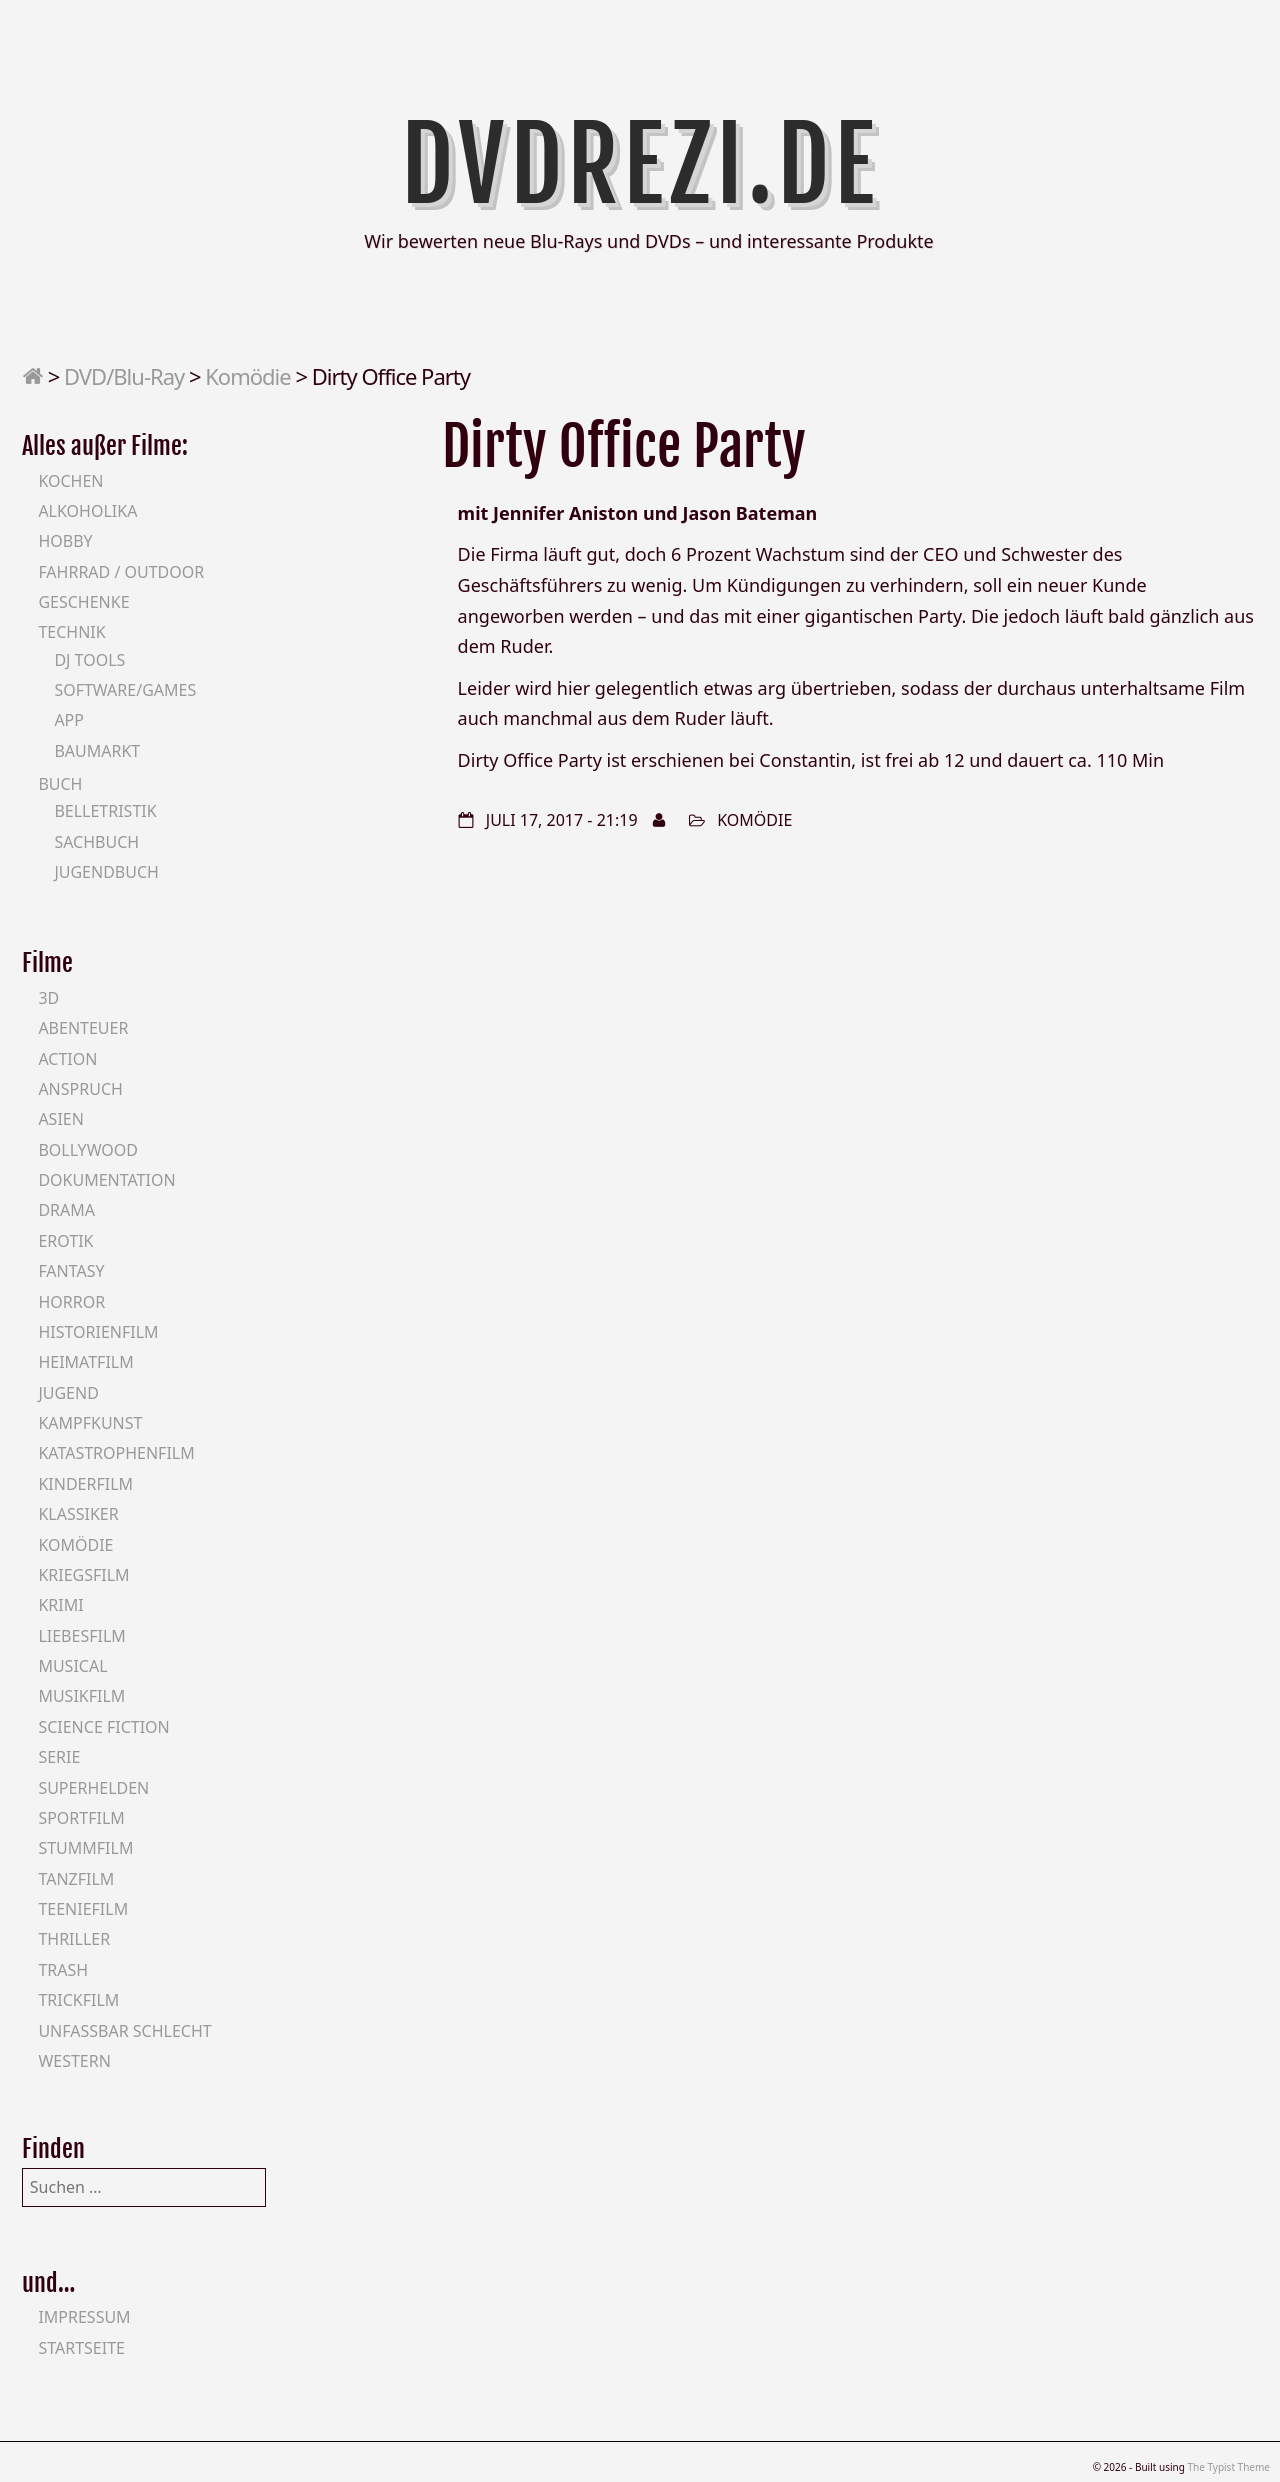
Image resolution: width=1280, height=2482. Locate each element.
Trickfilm (78, 2000)
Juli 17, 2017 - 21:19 (562, 820)
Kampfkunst (90, 1423)
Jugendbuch (106, 872)
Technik (71, 632)
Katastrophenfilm (116, 1453)
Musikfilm (81, 1696)
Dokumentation (106, 1180)
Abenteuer (83, 1028)
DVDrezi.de (640, 165)
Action (67, 1059)
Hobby (65, 541)
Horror (71, 1302)
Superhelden (93, 1788)
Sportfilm (81, 1818)
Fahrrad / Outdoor (121, 572)
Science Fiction (103, 1727)
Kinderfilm (85, 1484)
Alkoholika (87, 511)
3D (48, 998)
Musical (72, 1666)
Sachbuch (96, 842)
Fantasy (71, 1271)
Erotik (65, 1241)
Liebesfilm (81, 1636)
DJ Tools (89, 660)
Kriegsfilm (83, 1575)
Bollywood (88, 1150)
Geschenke (83, 602)
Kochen (70, 481)
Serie (59, 1757)
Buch (60, 784)
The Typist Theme (1228, 2467)
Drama (66, 1210)
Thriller (74, 1939)
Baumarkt (97, 751)
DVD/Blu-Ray (124, 376)
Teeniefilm (83, 1909)
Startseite (81, 2348)
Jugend (68, 1393)
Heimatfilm (85, 1362)
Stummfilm (85, 1848)
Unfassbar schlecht (124, 2031)
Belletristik (105, 811)
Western (74, 2061)
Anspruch (80, 1089)
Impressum (84, 2317)
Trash (63, 1970)
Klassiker (78, 1514)
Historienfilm (98, 1332)
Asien (61, 1119)
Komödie (247, 376)
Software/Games (125, 690)
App (69, 720)
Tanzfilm (76, 1879)
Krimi (60, 1605)
